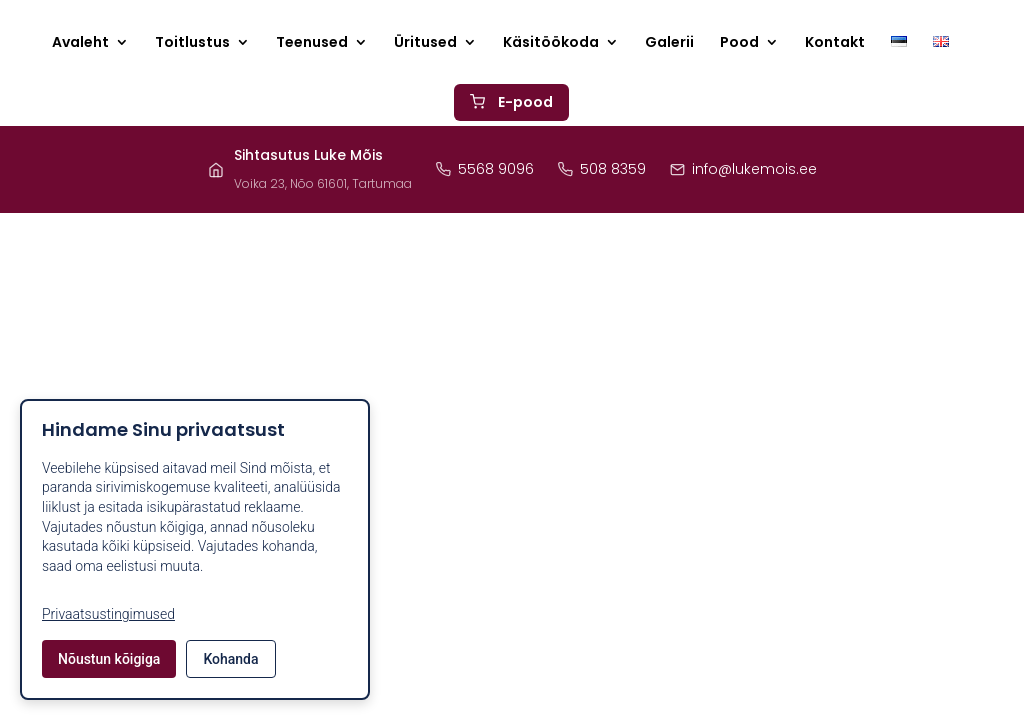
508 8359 (602, 169)
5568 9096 (485, 169)
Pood (739, 43)
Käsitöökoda (551, 43)
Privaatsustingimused (108, 614)
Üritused (425, 43)
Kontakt (835, 43)
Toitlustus (192, 43)
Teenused (312, 43)
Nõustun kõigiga (109, 659)
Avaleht (80, 43)
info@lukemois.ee (743, 169)
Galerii (669, 43)
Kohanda (230, 659)
